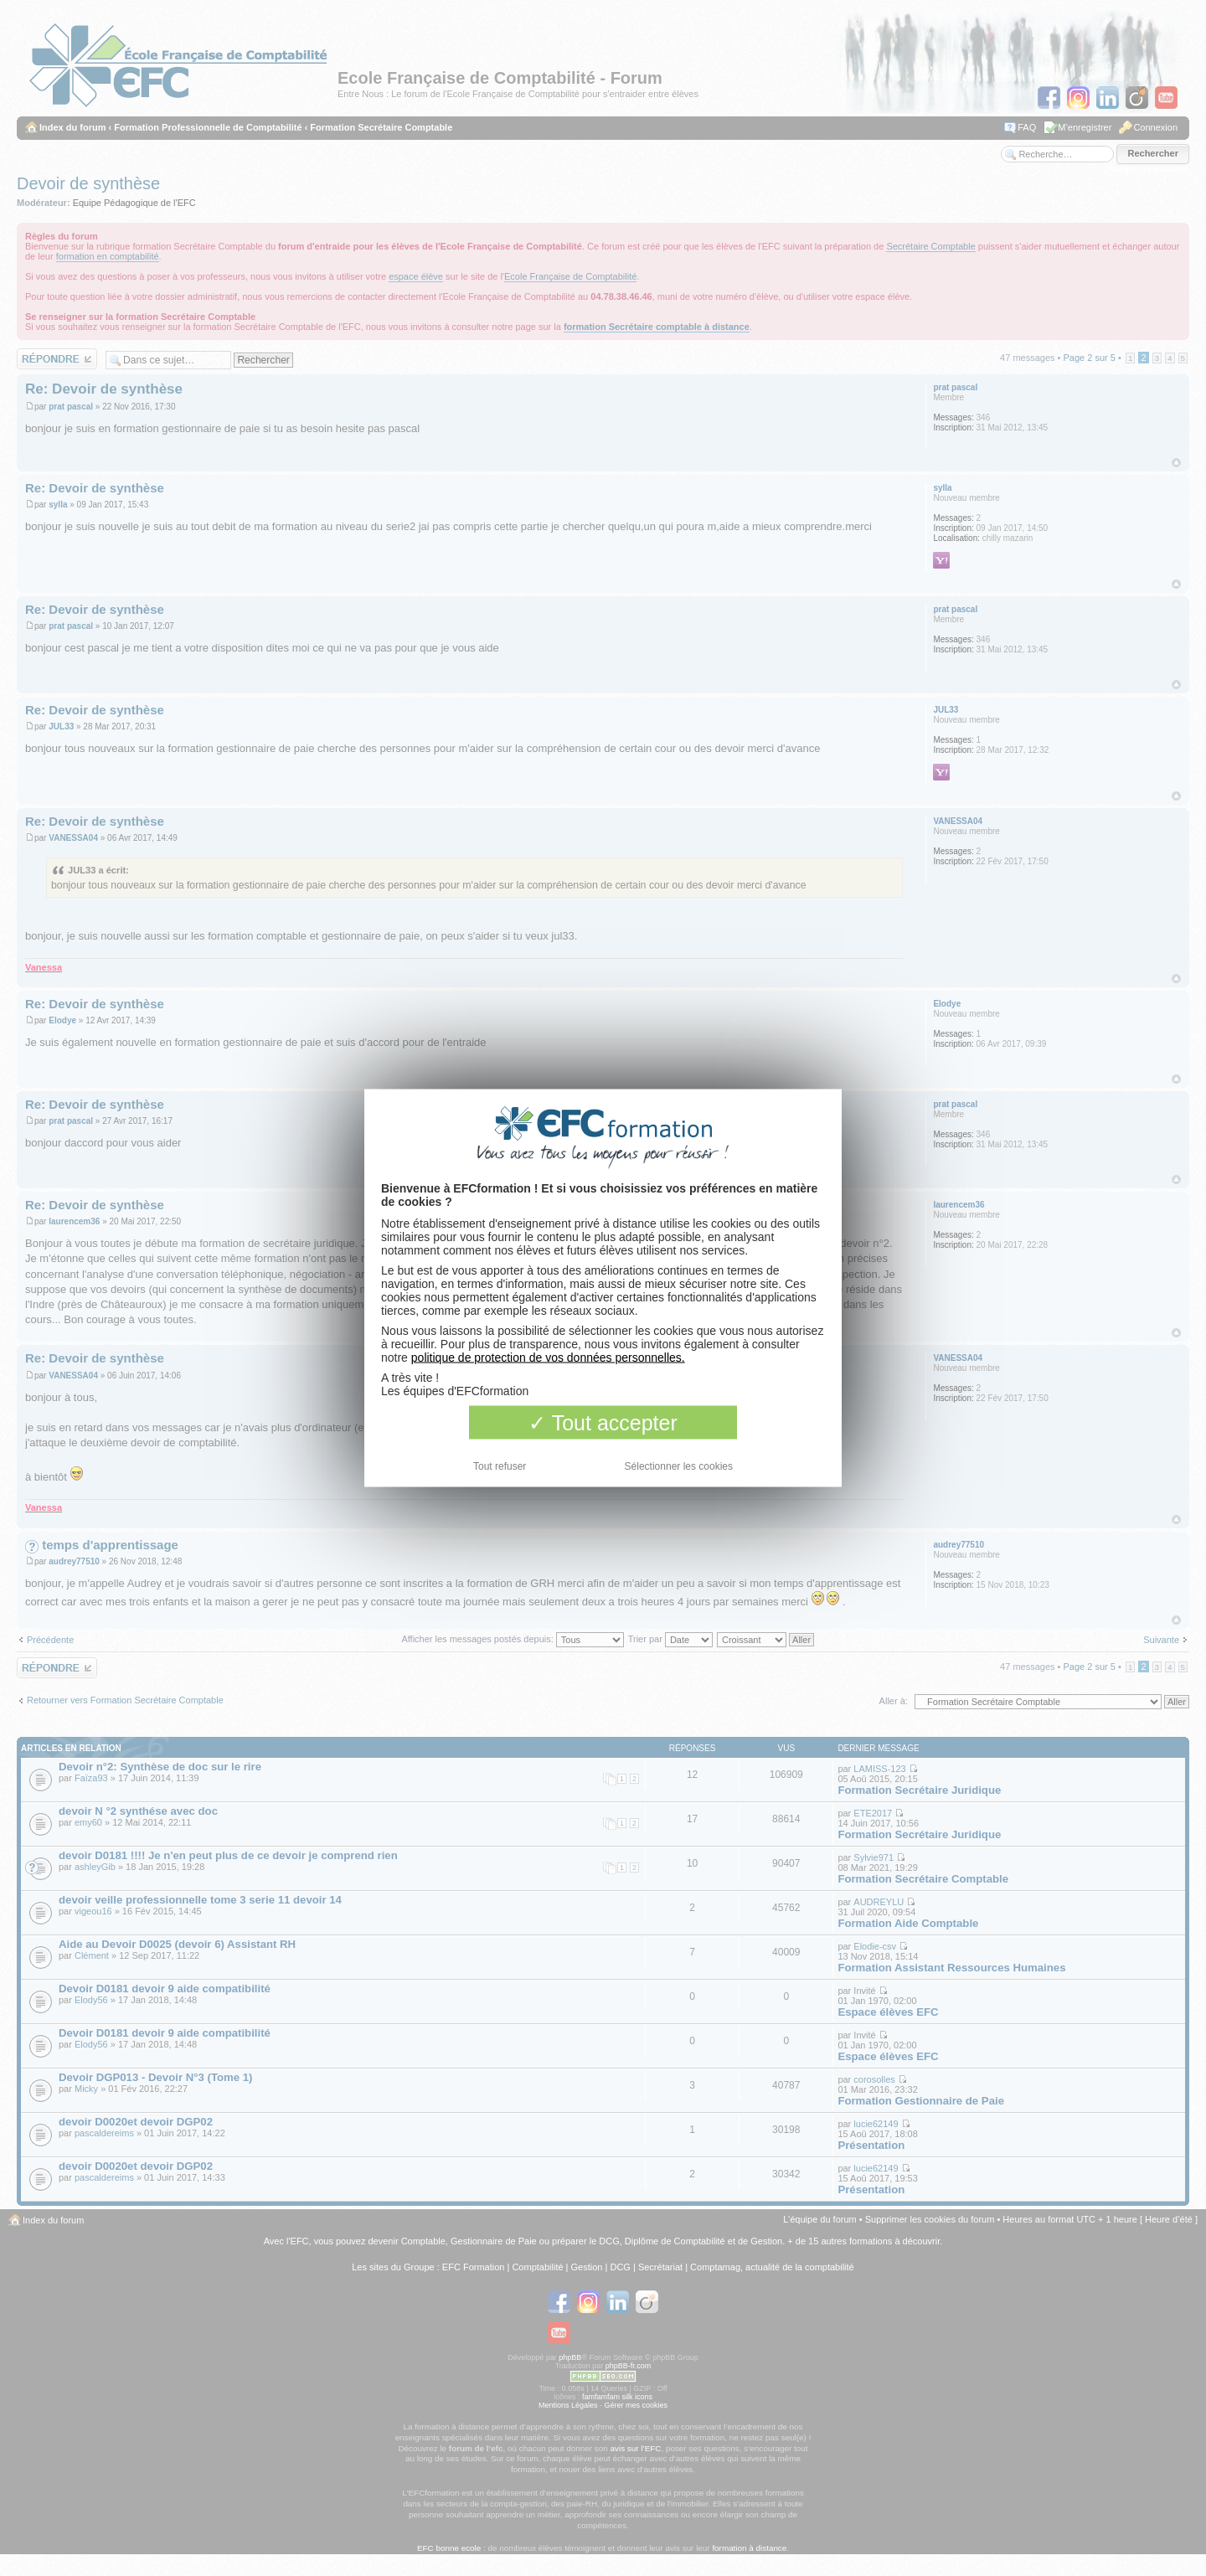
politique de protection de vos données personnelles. (548, 1357)
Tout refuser (499, 1466)
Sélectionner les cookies (679, 1466)
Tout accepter (603, 1423)
